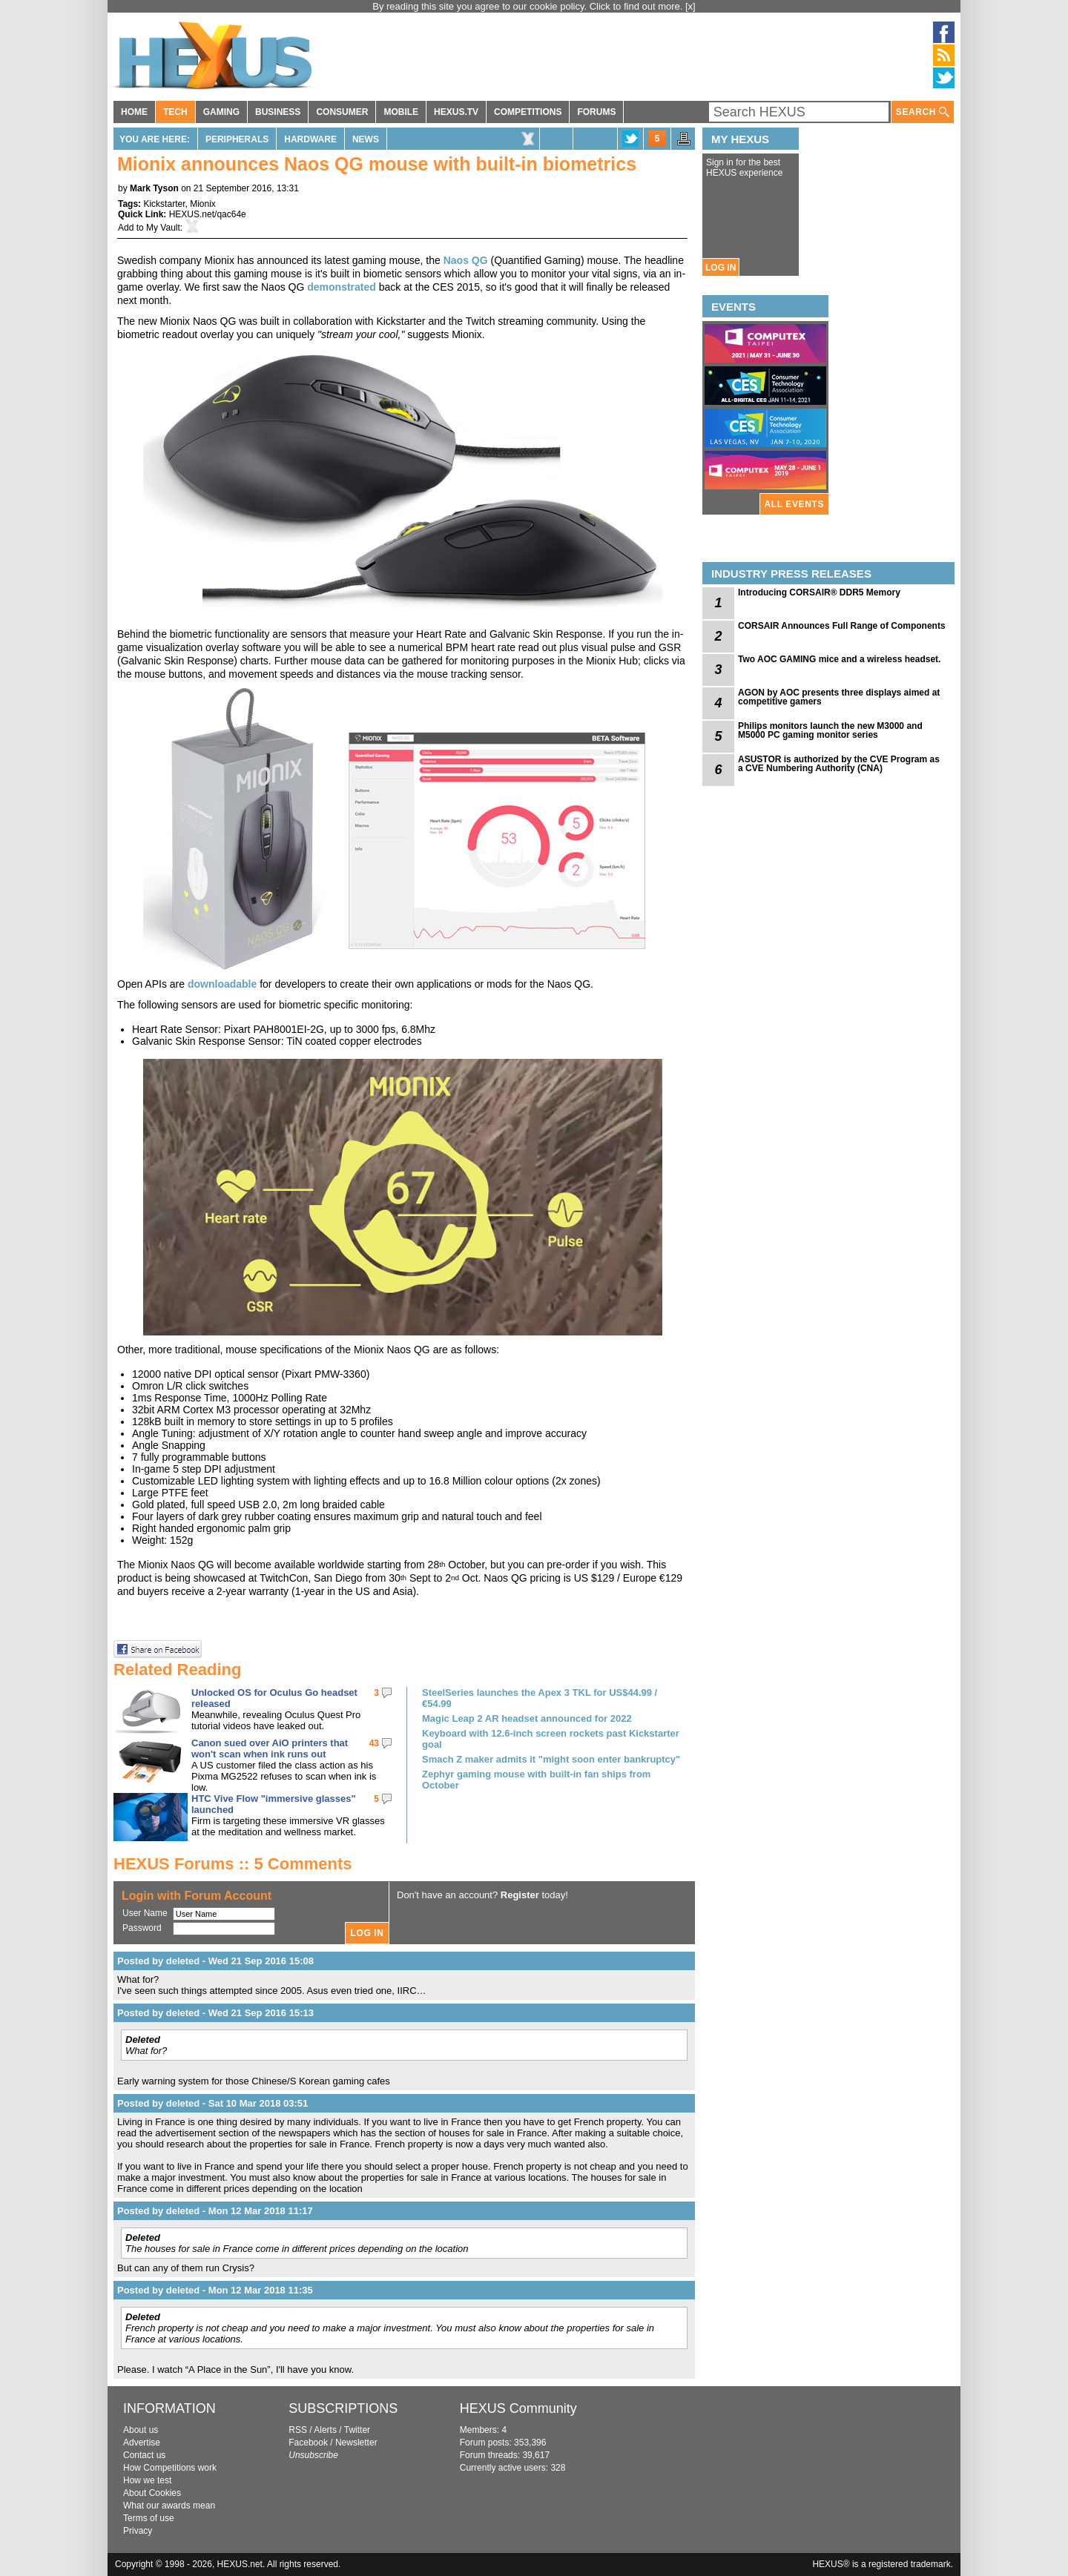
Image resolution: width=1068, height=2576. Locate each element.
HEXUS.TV (456, 112)
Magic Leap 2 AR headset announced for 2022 (527, 1718)
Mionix (203, 204)
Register (520, 1894)
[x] (690, 6)
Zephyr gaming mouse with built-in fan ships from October (536, 1779)
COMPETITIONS (527, 112)
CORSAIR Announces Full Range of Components (842, 625)
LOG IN (720, 267)
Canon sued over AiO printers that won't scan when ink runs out (269, 1748)
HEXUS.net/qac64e (207, 214)
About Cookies (152, 2493)
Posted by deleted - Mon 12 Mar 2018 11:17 (215, 2210)
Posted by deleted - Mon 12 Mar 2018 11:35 (215, 2290)
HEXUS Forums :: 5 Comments (232, 1864)
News (365, 139)
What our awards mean (169, 2505)
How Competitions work (170, 2468)
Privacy (137, 2531)
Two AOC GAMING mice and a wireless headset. (839, 659)
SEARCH (922, 112)
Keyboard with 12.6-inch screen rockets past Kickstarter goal (550, 1739)
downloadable (222, 984)
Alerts (325, 2430)
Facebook (308, 2442)
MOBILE (400, 112)
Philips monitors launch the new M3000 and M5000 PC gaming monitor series (830, 730)
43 (374, 1743)
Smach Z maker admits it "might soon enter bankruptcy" (551, 1759)
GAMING (221, 112)
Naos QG (466, 260)
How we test (147, 2480)
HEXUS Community (518, 2408)
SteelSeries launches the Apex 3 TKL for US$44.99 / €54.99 (539, 1698)
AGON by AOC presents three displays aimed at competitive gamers (839, 697)
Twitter (357, 2430)
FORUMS (596, 112)
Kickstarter (164, 204)
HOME (134, 112)
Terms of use (148, 2518)
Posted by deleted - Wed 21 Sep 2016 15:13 (215, 2012)
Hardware (310, 139)
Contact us (144, 2455)
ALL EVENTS (794, 504)
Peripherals (236, 139)
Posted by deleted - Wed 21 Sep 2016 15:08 (215, 1960)
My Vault (163, 227)
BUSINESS (277, 112)
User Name (145, 1913)
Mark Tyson (154, 188)
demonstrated (342, 287)
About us (140, 2430)
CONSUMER (342, 112)
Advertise (141, 2442)
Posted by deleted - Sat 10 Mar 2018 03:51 (212, 2103)
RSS (298, 2430)
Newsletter (356, 2442)
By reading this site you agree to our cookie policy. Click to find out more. (528, 6)
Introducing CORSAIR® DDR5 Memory (819, 592)
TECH (175, 112)
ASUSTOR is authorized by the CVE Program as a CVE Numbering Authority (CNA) (839, 764)
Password (142, 1928)
